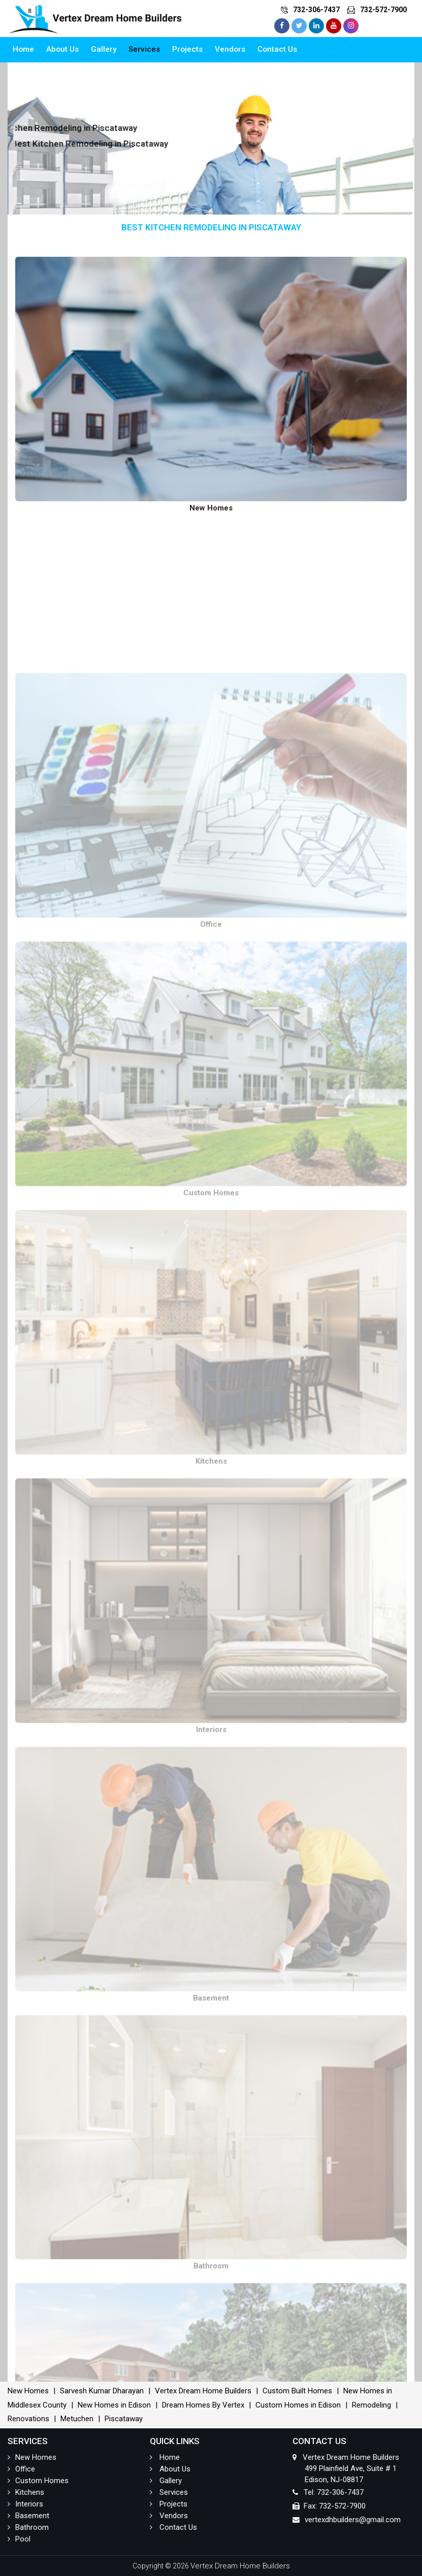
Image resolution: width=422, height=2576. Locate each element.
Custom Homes (38, 2480)
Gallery (103, 49)
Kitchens (26, 2492)
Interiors (25, 2504)
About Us (62, 49)
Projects (187, 49)
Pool (19, 2539)
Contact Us (277, 49)
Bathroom (28, 2527)
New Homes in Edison (114, 2405)
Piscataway (124, 2418)
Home (23, 49)
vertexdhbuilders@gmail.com (353, 2519)
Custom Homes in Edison (298, 2405)
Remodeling (371, 2405)
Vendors (230, 49)
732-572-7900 (383, 10)
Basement (28, 2515)
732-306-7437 (316, 10)
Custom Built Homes (297, 2390)
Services (144, 49)
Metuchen (76, 2418)
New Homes (28, 2390)
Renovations (28, 2418)
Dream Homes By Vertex (203, 2405)
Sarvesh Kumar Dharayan (102, 2390)
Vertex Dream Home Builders (203, 2390)
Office (21, 2469)
